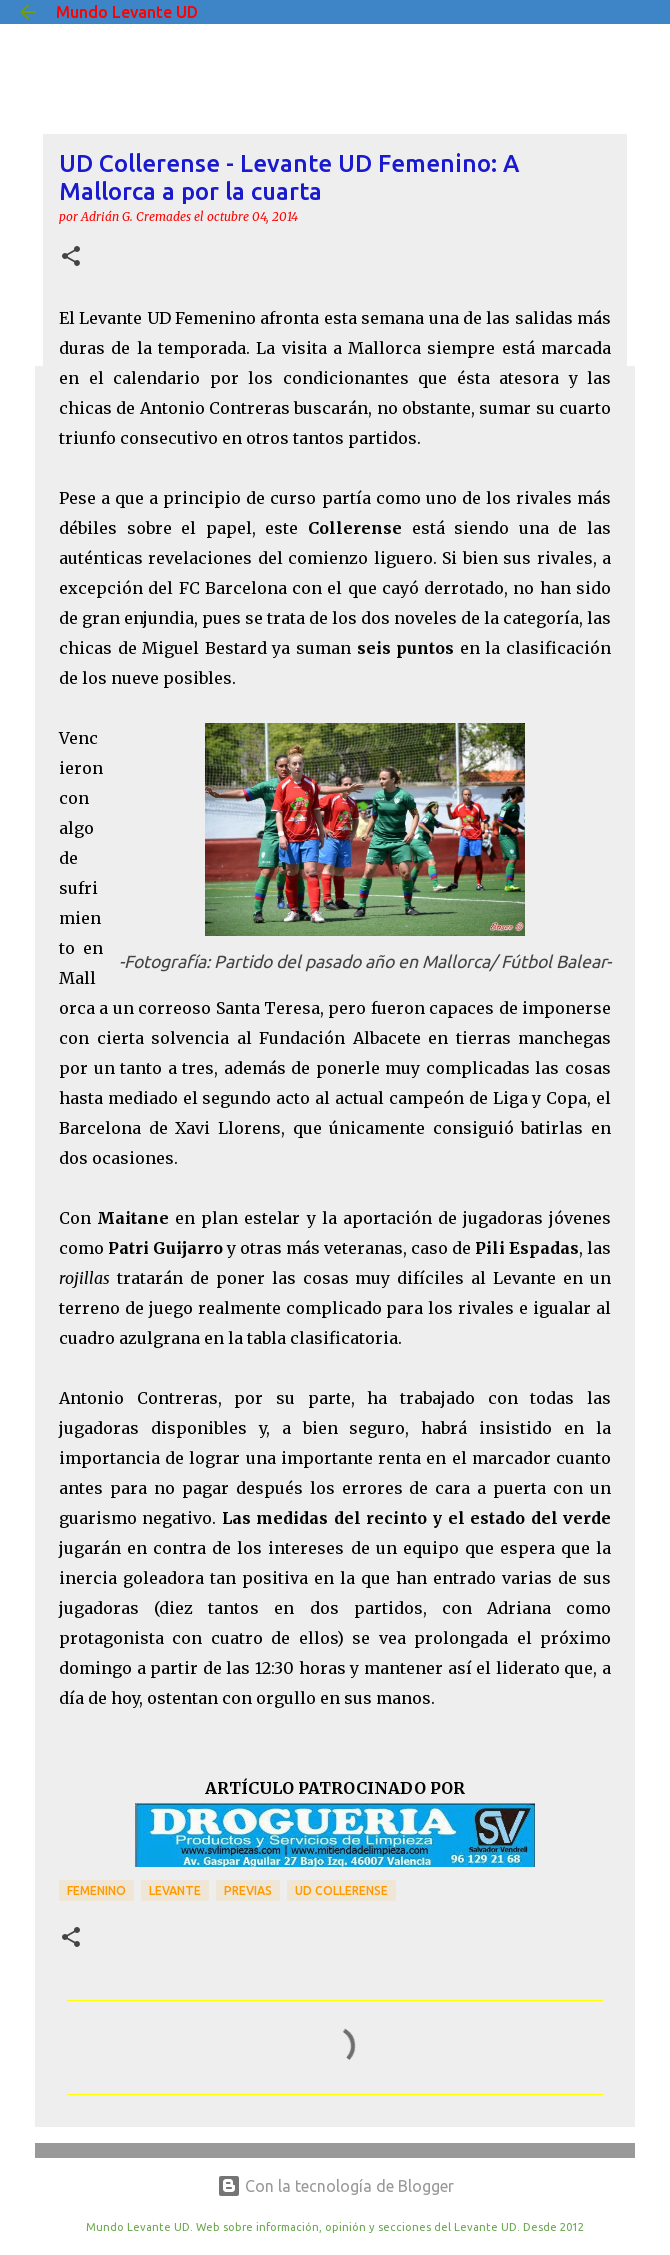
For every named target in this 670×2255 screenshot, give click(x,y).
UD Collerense (341, 1890)
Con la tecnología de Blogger (335, 2186)
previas (248, 1890)
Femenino (96, 1890)
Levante (175, 1890)
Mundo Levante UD (127, 12)
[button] (71, 257)
